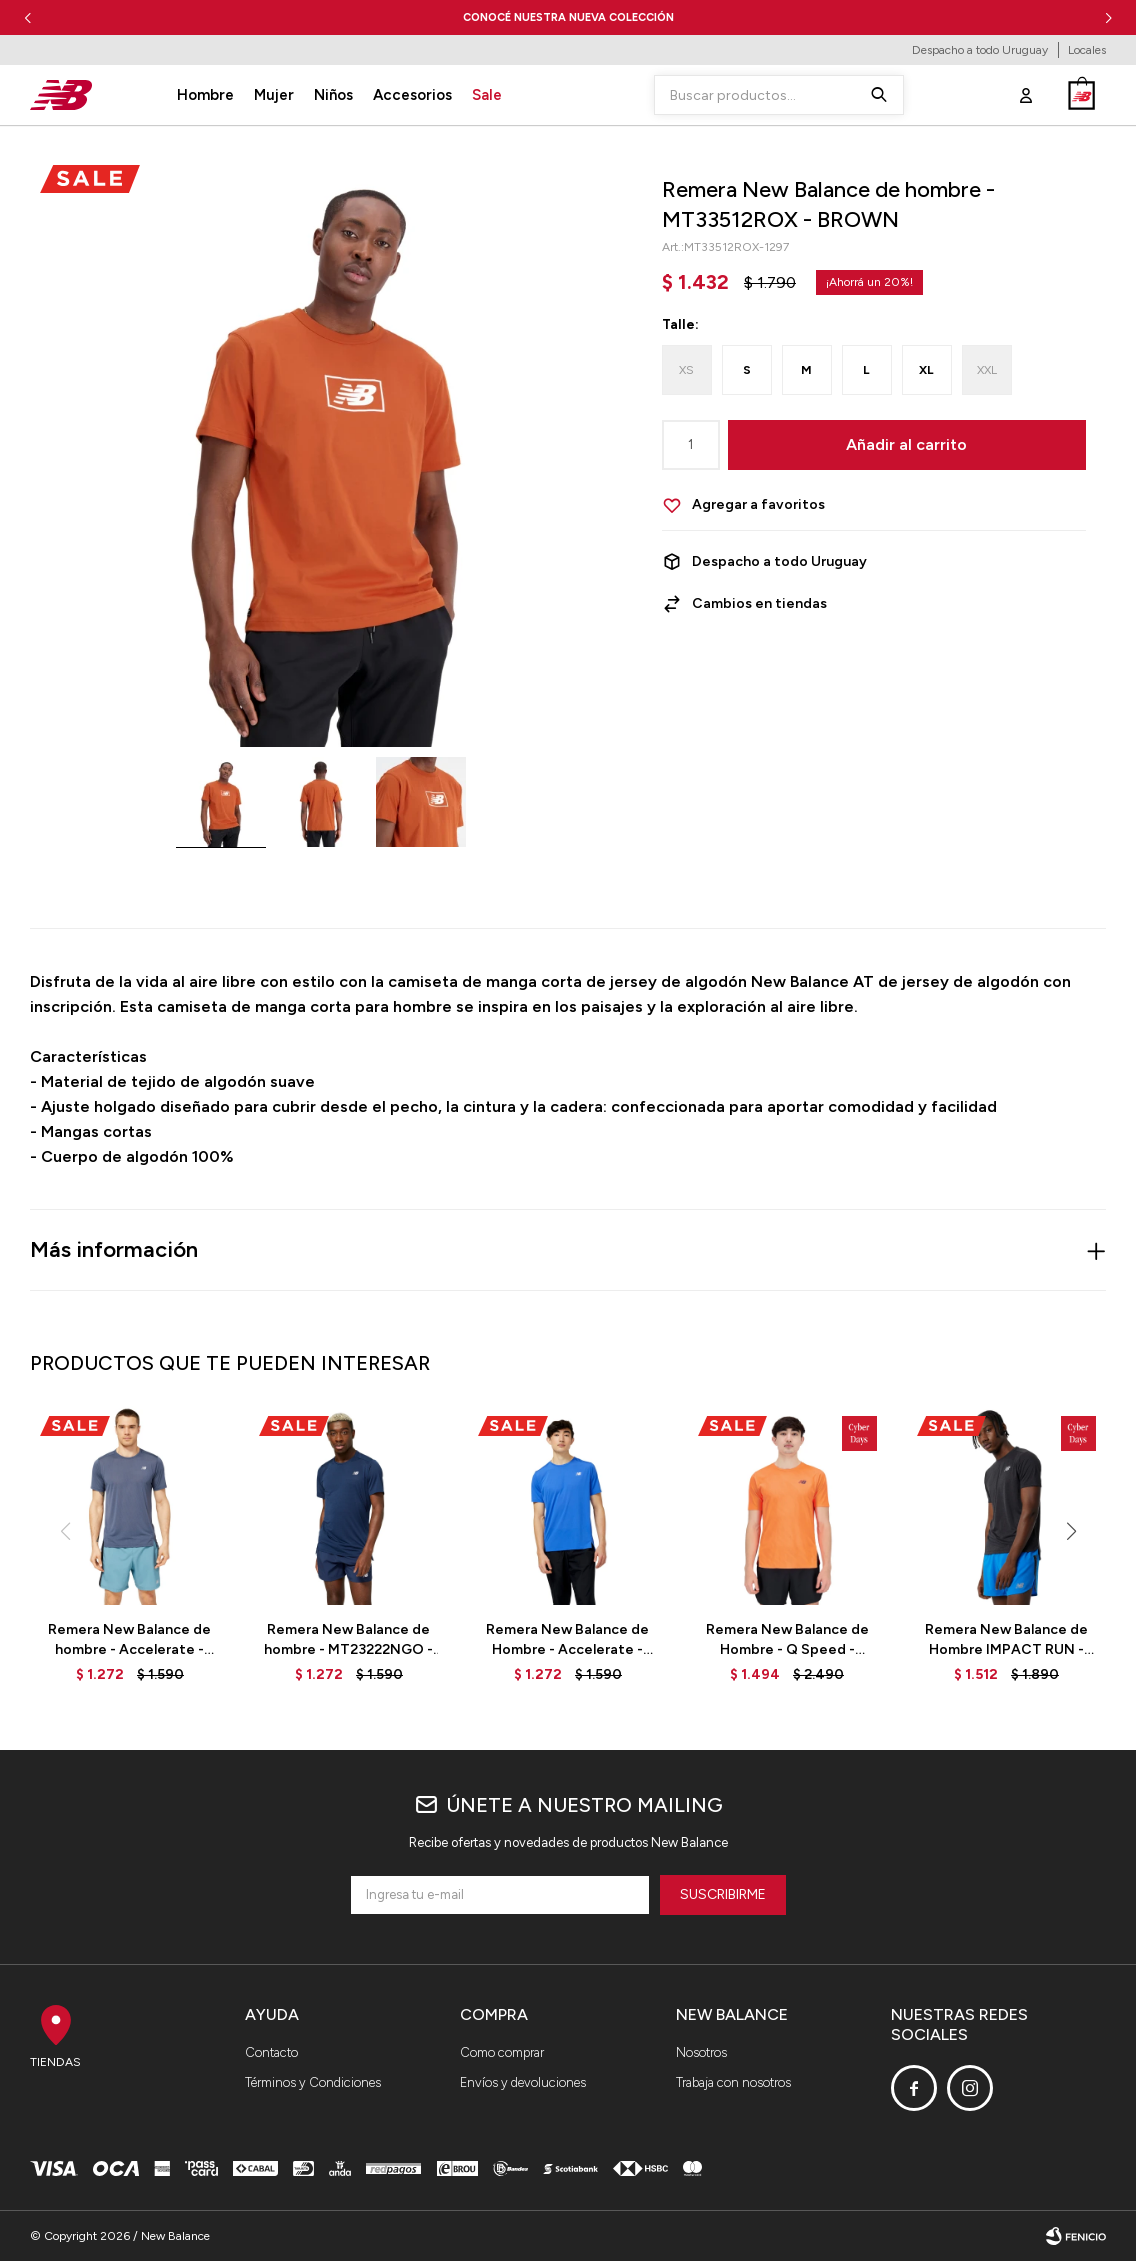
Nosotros (701, 2052)
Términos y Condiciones (313, 2082)
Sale (487, 95)
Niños (333, 95)
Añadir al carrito (906, 444)
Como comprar (502, 2052)
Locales (1087, 50)
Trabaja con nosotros (733, 2082)
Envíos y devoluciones (523, 2082)
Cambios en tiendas (759, 603)
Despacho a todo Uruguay (980, 50)
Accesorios (412, 95)
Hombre (205, 95)
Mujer (274, 95)
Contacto (271, 2052)
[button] (1108, 17)
